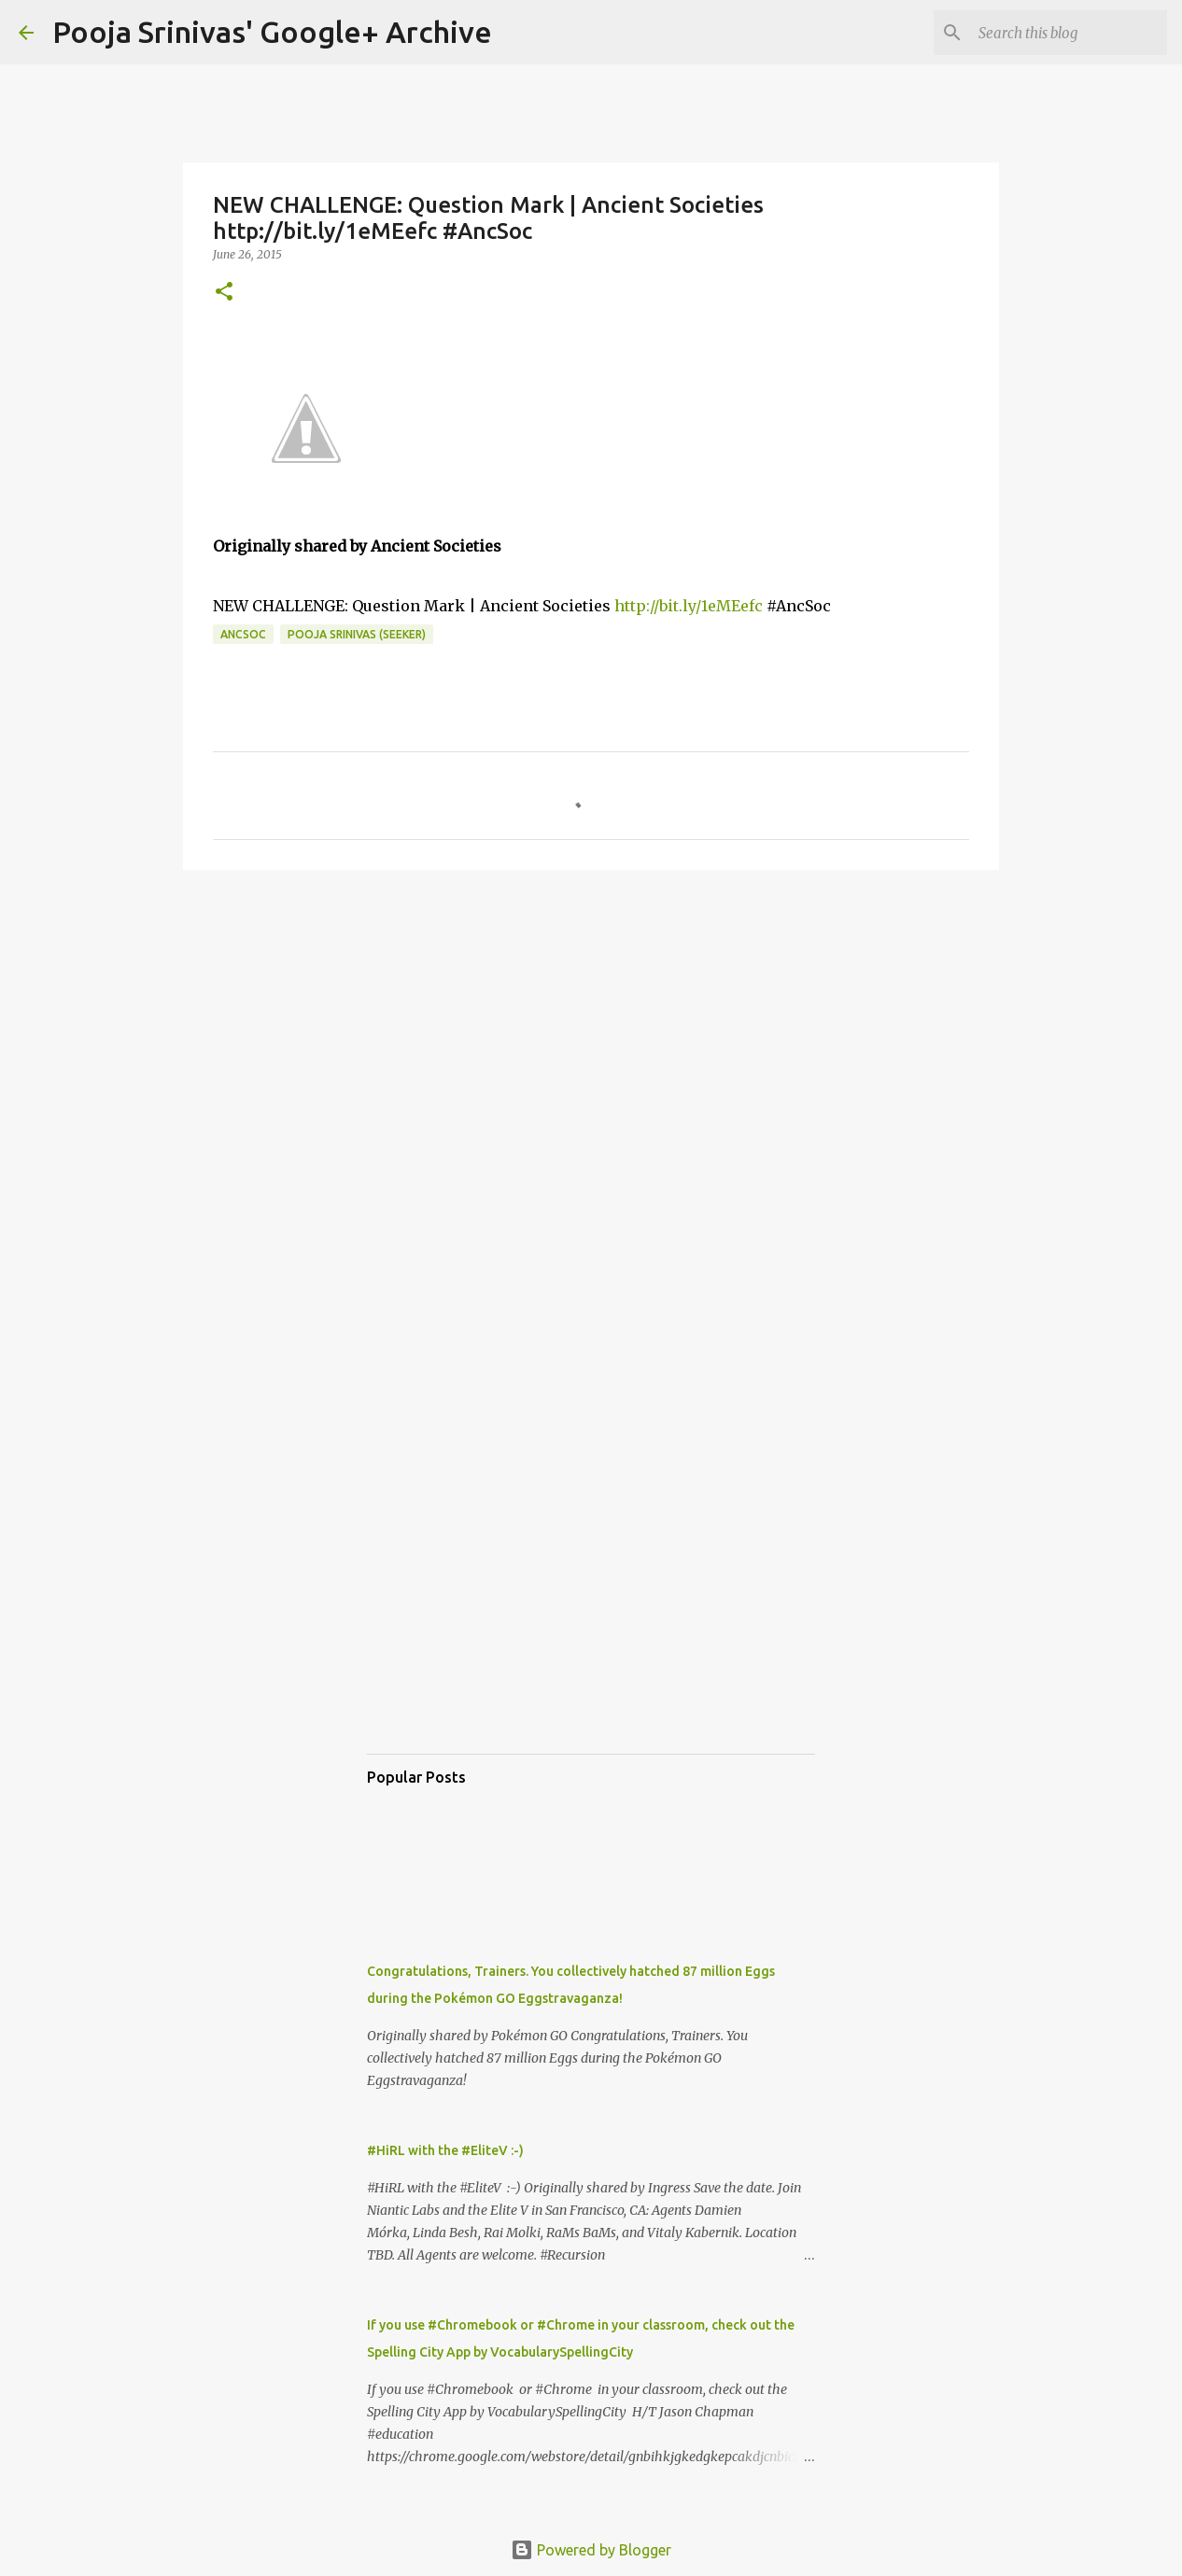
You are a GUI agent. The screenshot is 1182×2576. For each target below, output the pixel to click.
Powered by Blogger (591, 2549)
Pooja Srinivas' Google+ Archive (272, 32)
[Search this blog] (1069, 32)
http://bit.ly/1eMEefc (688, 605)
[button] (224, 292)
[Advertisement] (591, 1028)
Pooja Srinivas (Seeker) (357, 634)
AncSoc (243, 634)
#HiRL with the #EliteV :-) (445, 2150)
